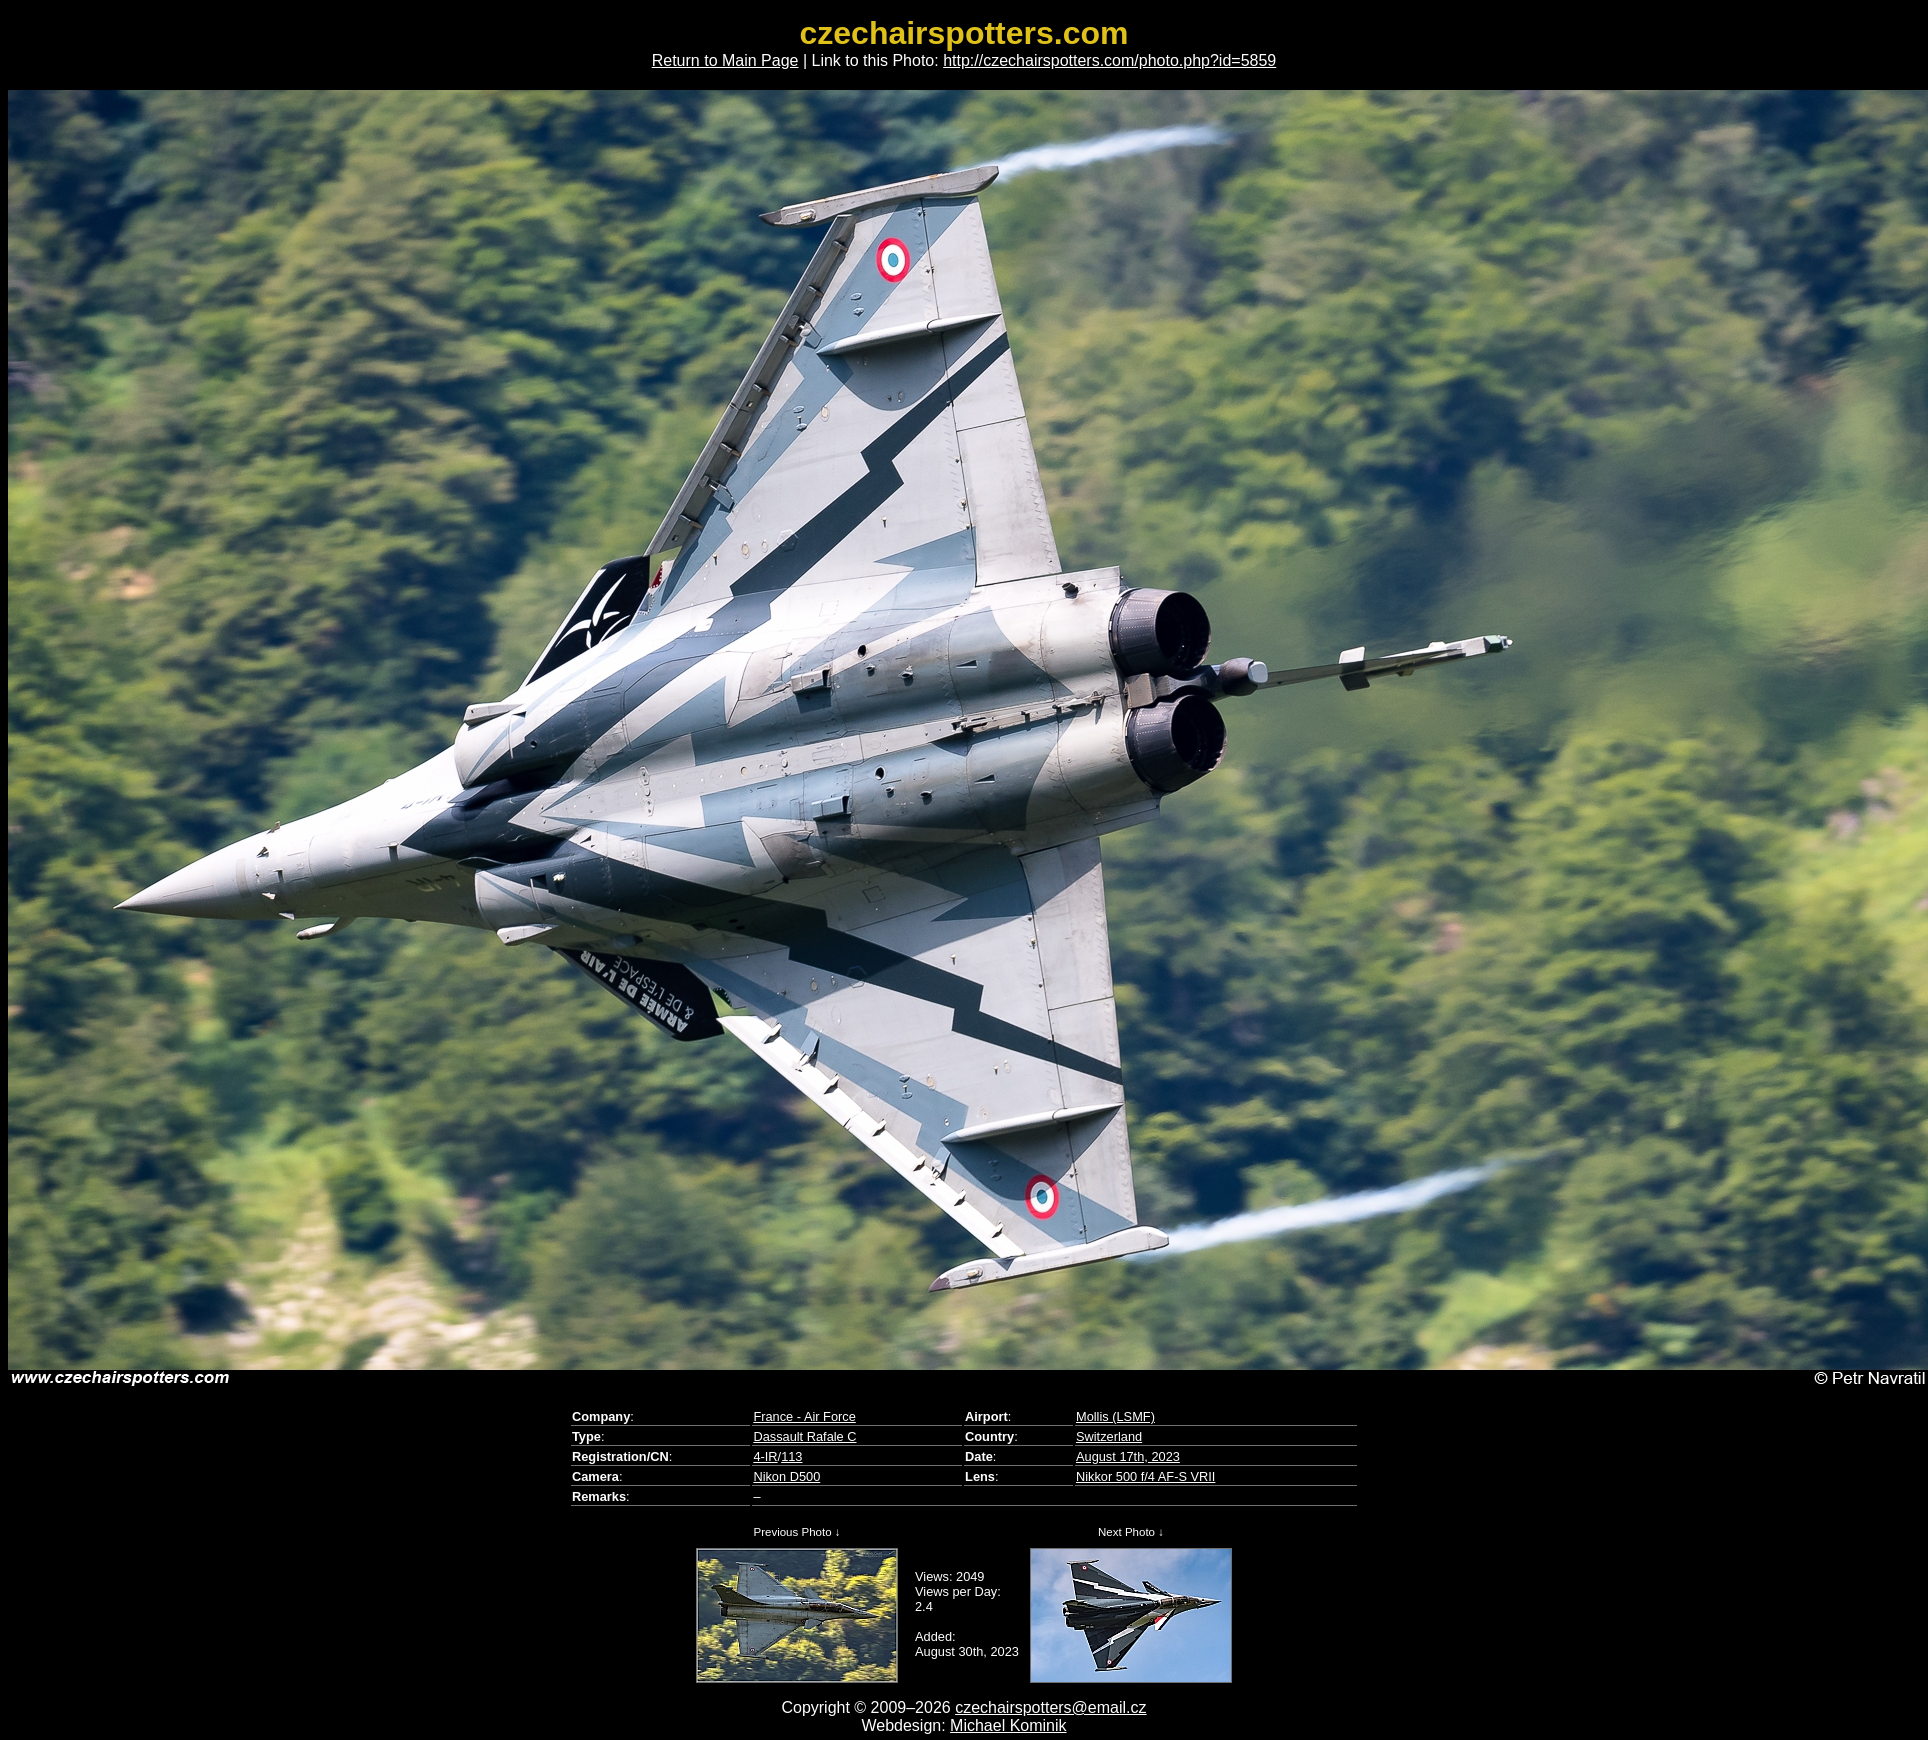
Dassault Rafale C (804, 1436)
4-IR (765, 1456)
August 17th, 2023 (1128, 1456)
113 (791, 1456)
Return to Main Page (725, 60)
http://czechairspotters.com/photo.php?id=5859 (1109, 60)
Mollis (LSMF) (1115, 1416)
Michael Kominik (1008, 1725)
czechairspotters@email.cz (1050, 1707)
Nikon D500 (786, 1476)
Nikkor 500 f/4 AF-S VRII (1145, 1476)
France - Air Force (804, 1416)
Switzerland (1109, 1436)
